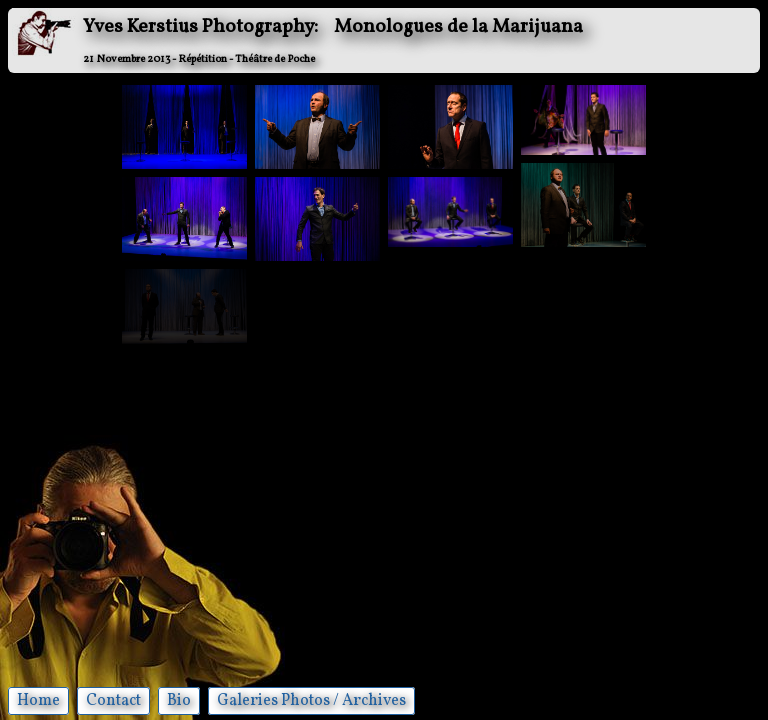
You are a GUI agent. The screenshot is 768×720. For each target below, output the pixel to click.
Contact (113, 701)
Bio (179, 701)
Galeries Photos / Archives (311, 701)
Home (38, 701)
